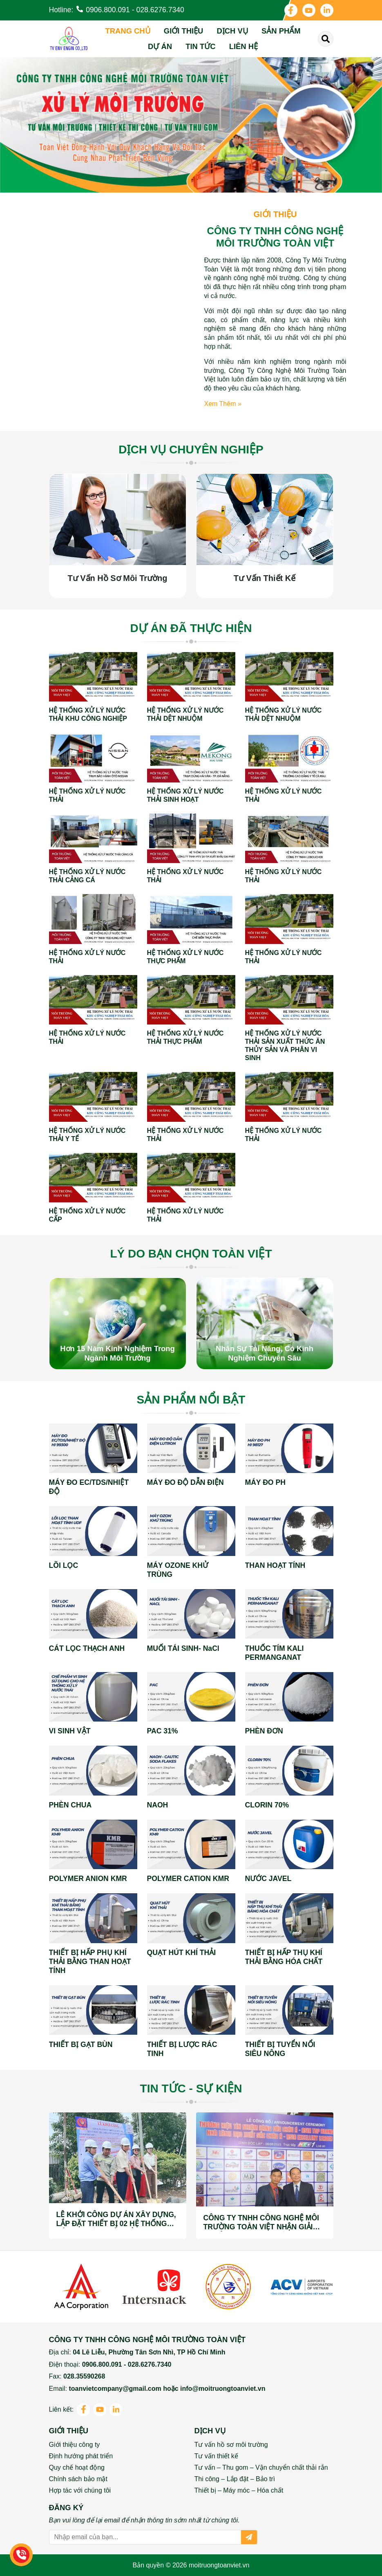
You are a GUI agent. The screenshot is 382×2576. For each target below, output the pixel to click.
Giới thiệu (183, 31)
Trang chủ (127, 31)
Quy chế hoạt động (77, 2467)
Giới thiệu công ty (74, 2444)
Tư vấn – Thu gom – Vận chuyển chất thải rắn (261, 2467)
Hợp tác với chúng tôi (80, 2490)
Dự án (160, 46)
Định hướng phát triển (81, 2456)
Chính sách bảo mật (78, 2478)
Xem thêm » (222, 403)
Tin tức (200, 46)
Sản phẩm (281, 31)
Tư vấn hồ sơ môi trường (231, 2444)
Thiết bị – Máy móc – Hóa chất (239, 2490)
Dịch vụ (232, 31)
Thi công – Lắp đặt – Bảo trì (234, 2478)
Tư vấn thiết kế (216, 2456)
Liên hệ (243, 46)
